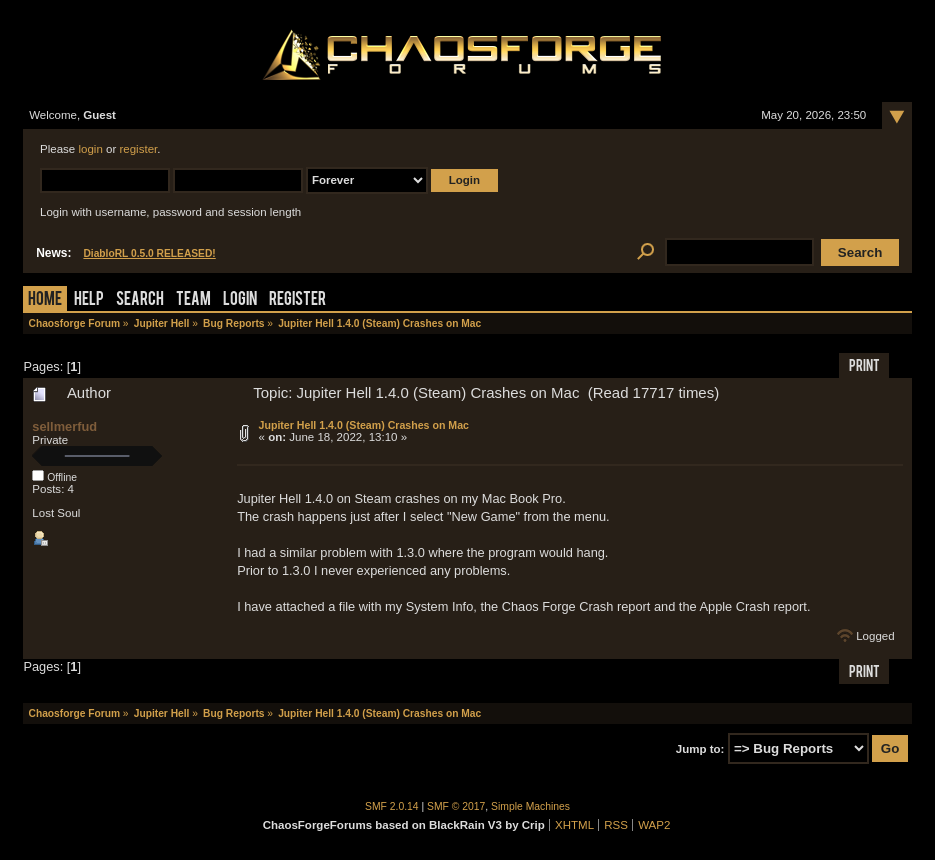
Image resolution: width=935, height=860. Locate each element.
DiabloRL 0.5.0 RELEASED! (149, 253)
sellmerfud (64, 426)
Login (240, 300)
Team (193, 300)
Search (140, 300)
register (138, 149)
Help (89, 300)
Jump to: (700, 749)
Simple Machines (530, 806)
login (90, 149)
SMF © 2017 (456, 806)
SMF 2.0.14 (392, 806)
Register (297, 300)
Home (45, 300)
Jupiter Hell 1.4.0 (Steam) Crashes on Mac (364, 425)
